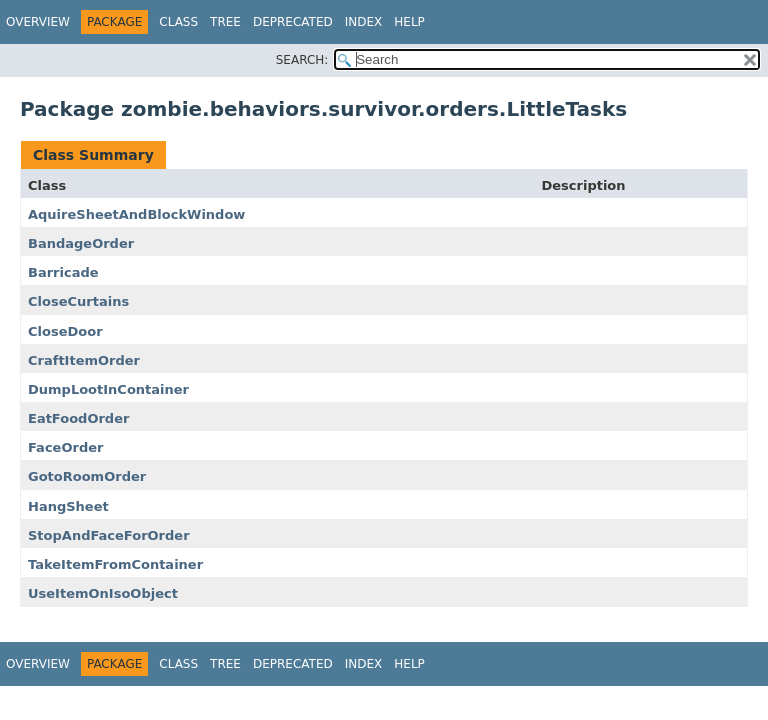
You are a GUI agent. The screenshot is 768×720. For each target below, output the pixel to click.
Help (409, 22)
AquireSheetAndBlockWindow (136, 214)
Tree (225, 22)
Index (364, 22)
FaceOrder (65, 447)
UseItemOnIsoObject (103, 593)
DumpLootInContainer (108, 389)
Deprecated (293, 22)
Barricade (63, 272)
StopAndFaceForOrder (109, 535)
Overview (38, 22)
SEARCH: (302, 60)
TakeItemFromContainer (115, 564)
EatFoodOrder (78, 418)
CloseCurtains (78, 301)
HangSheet (68, 506)
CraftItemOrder (84, 360)
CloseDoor (65, 331)
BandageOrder (81, 243)
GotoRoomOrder (87, 476)
